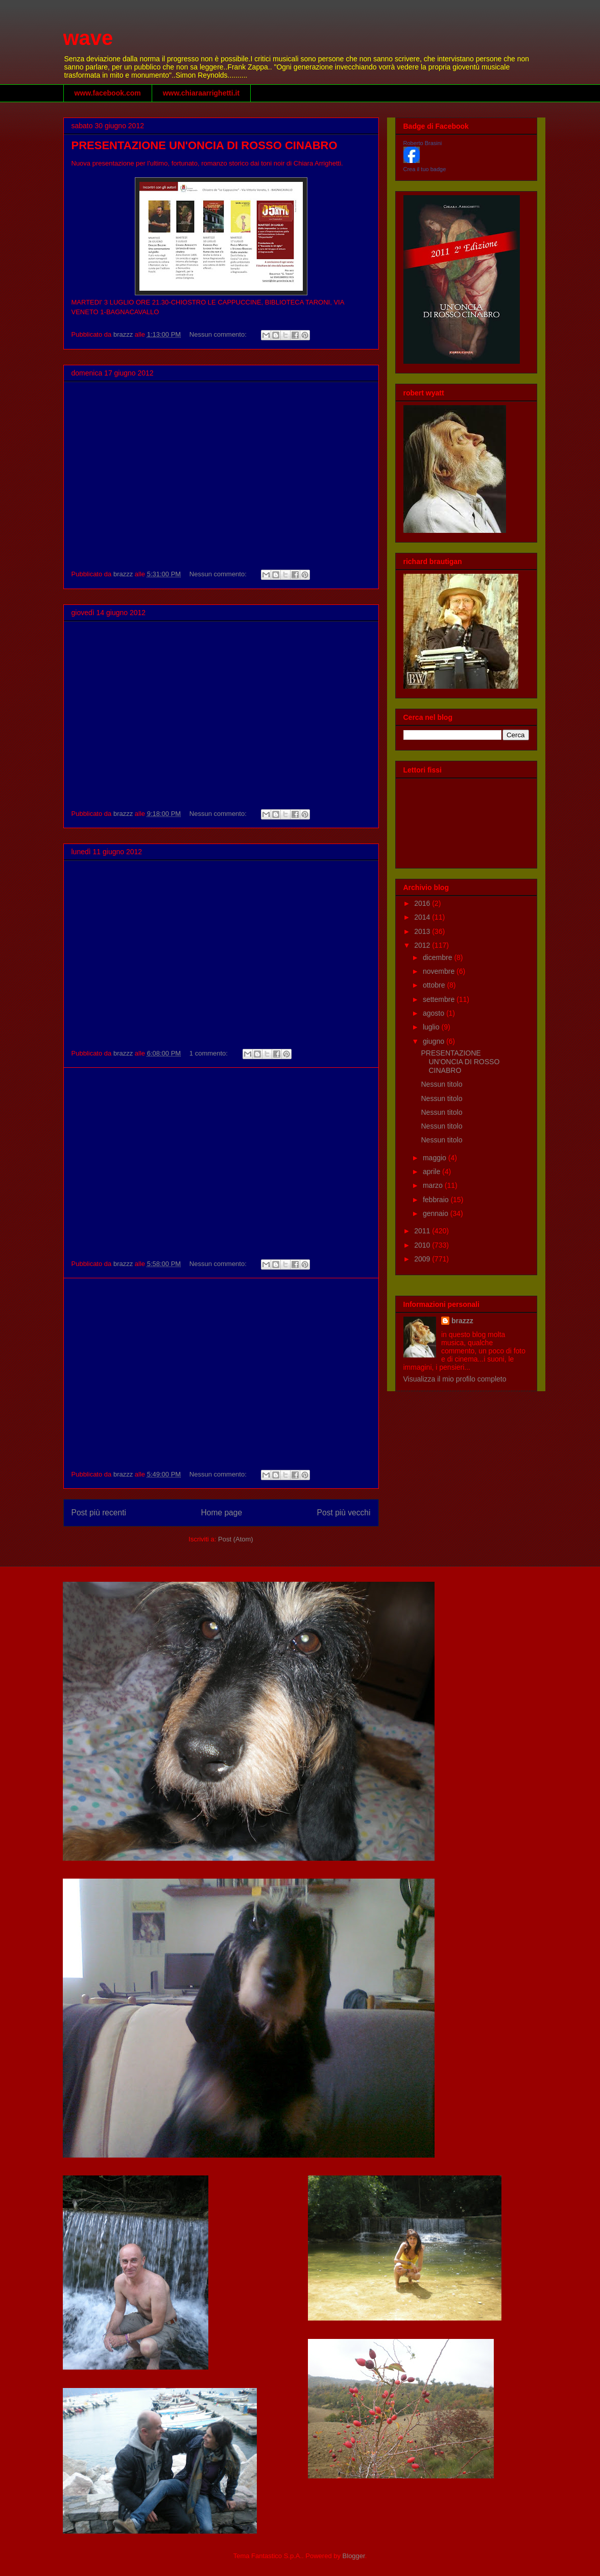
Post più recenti (98, 1512)
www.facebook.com (108, 93)
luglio (432, 1027)
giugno (434, 1041)
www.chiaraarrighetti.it (201, 93)
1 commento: (209, 1053)
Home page (221, 1512)
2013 (423, 931)
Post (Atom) (235, 1539)
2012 (423, 945)
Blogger (354, 2556)
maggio (435, 1158)
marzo (434, 1185)
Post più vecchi (344, 1512)
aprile (432, 1171)
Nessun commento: (219, 334)
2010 (423, 1245)
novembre (440, 971)
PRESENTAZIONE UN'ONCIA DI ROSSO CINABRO (204, 145)
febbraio (436, 1200)
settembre (440, 999)
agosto (434, 1013)
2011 (423, 1231)
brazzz (462, 1321)
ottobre (435, 985)
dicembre (438, 957)
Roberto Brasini (422, 143)
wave (88, 38)
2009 (423, 1259)
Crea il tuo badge (424, 169)
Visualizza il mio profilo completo (455, 1379)
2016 (423, 903)
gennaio (436, 1213)
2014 (423, 917)
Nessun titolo (441, 1084)
